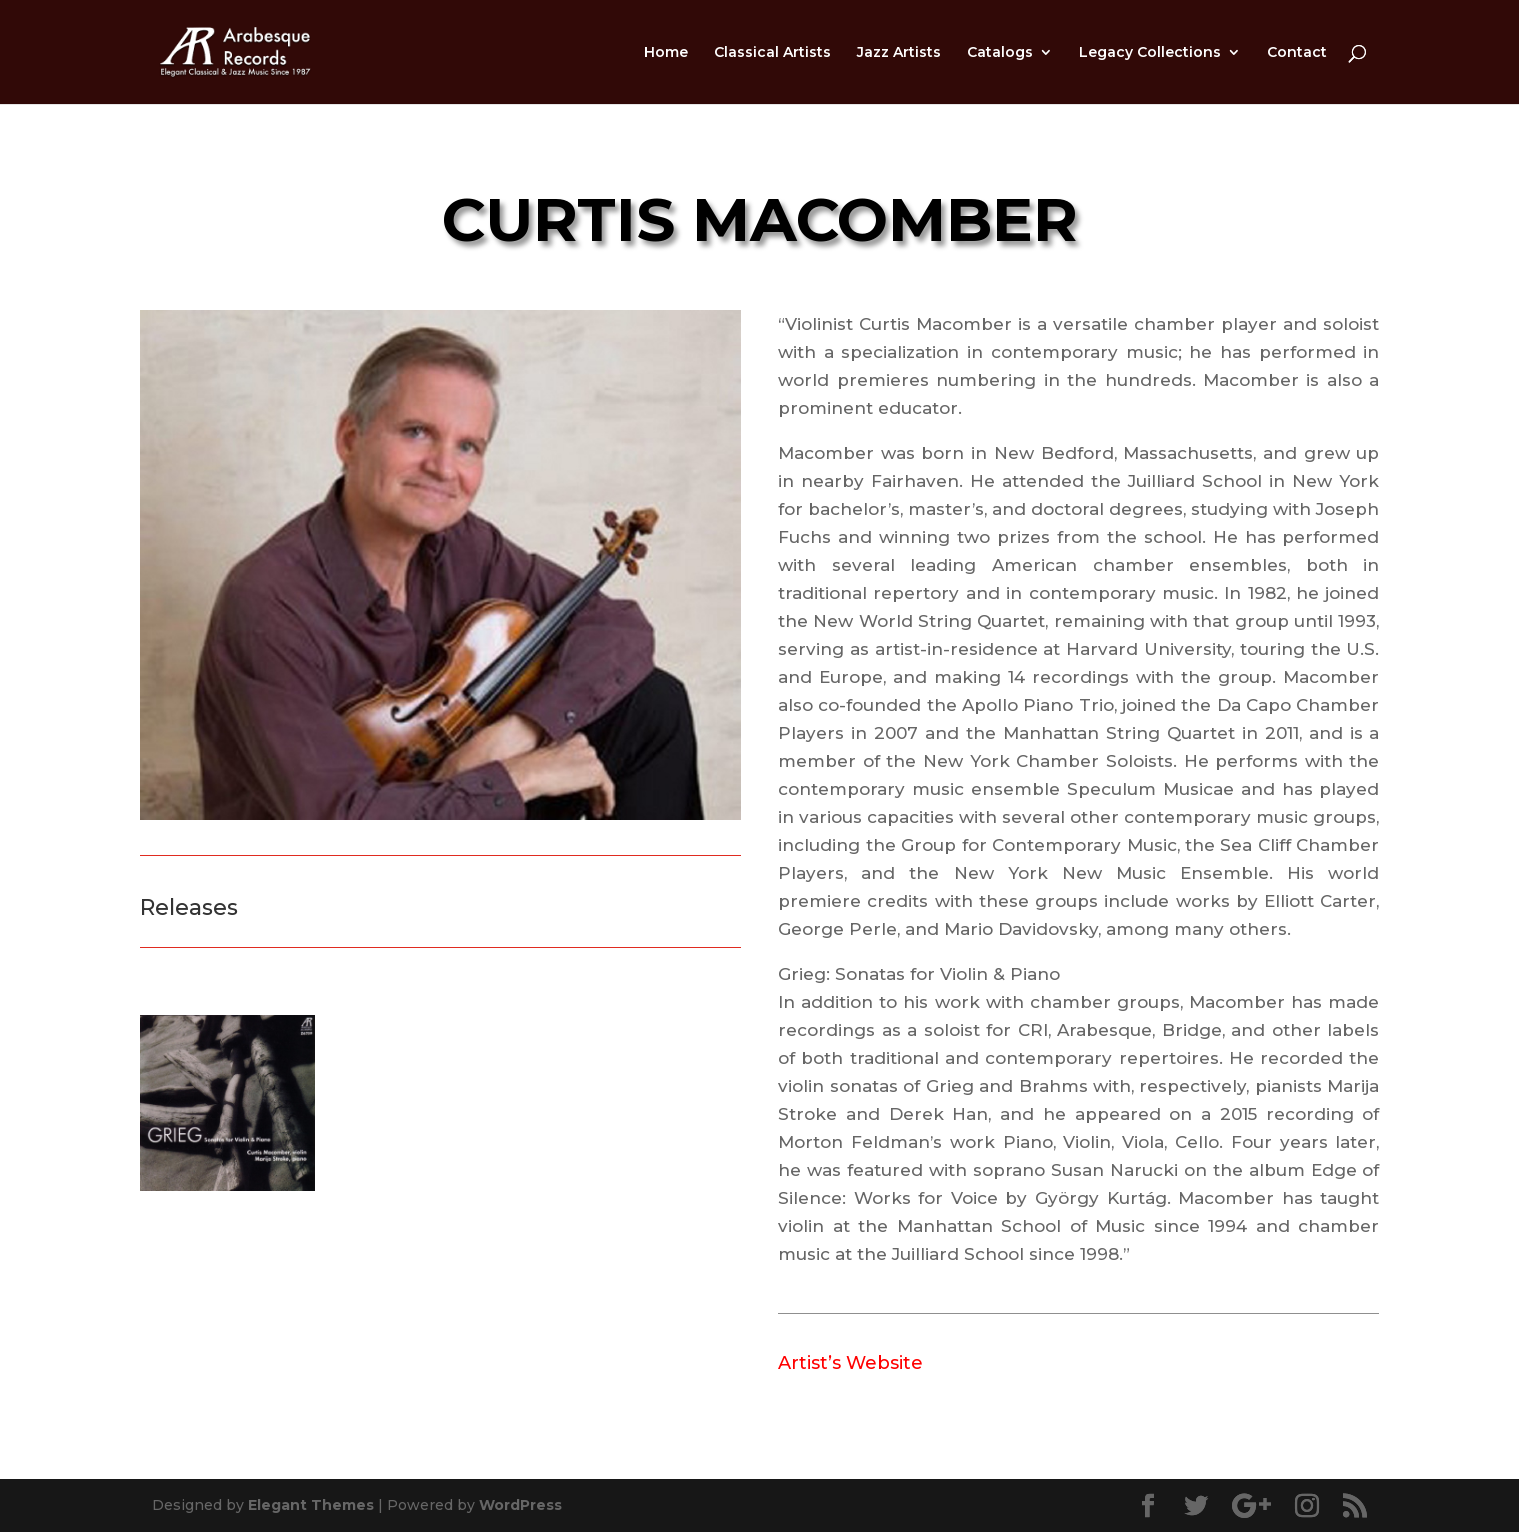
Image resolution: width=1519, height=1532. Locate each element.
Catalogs (1000, 53)
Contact (1297, 53)
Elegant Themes (311, 1505)
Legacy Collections (1150, 53)
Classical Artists (772, 53)
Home (666, 53)
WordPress (520, 1505)
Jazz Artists (899, 53)
